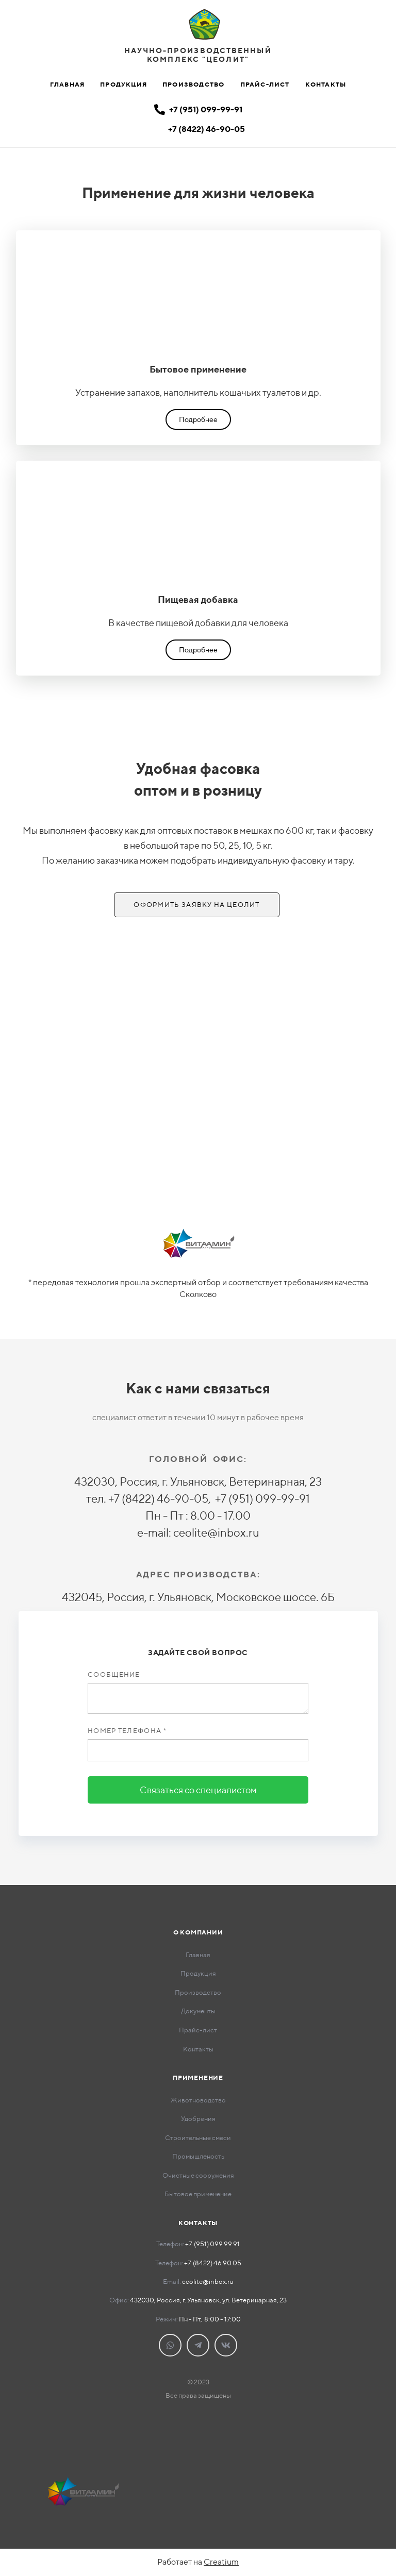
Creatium (221, 2562)
